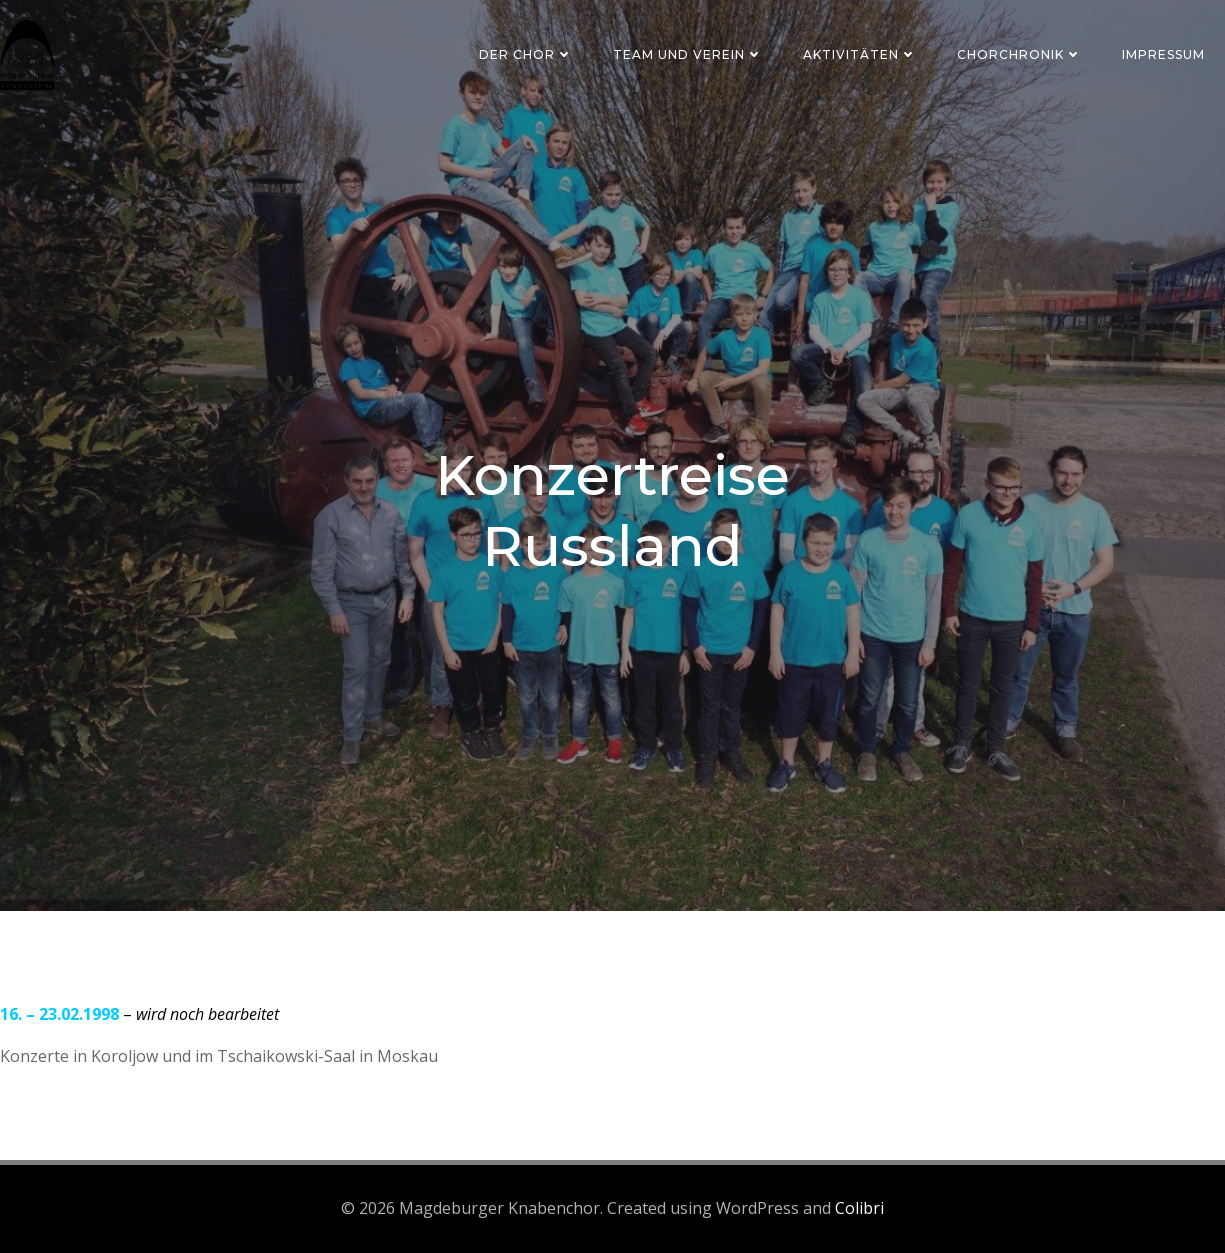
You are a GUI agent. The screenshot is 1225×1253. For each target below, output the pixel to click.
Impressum (1163, 54)
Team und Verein (688, 54)
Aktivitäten (860, 54)
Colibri (859, 1208)
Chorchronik (1019, 54)
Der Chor (526, 54)
